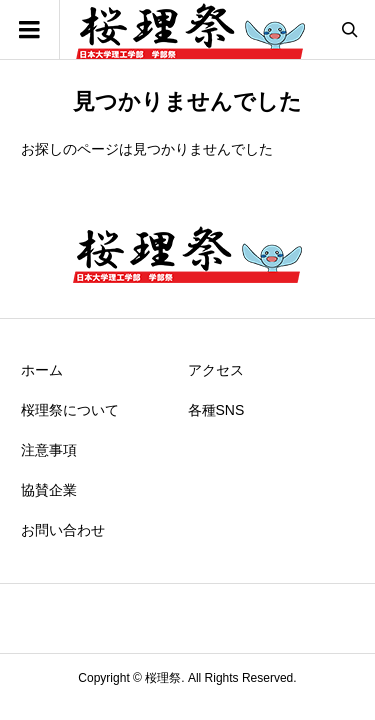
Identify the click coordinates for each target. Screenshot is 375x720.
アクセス (216, 370)
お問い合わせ (63, 530)
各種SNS (216, 410)
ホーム (42, 370)
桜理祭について (70, 410)
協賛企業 (49, 490)
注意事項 (49, 450)
